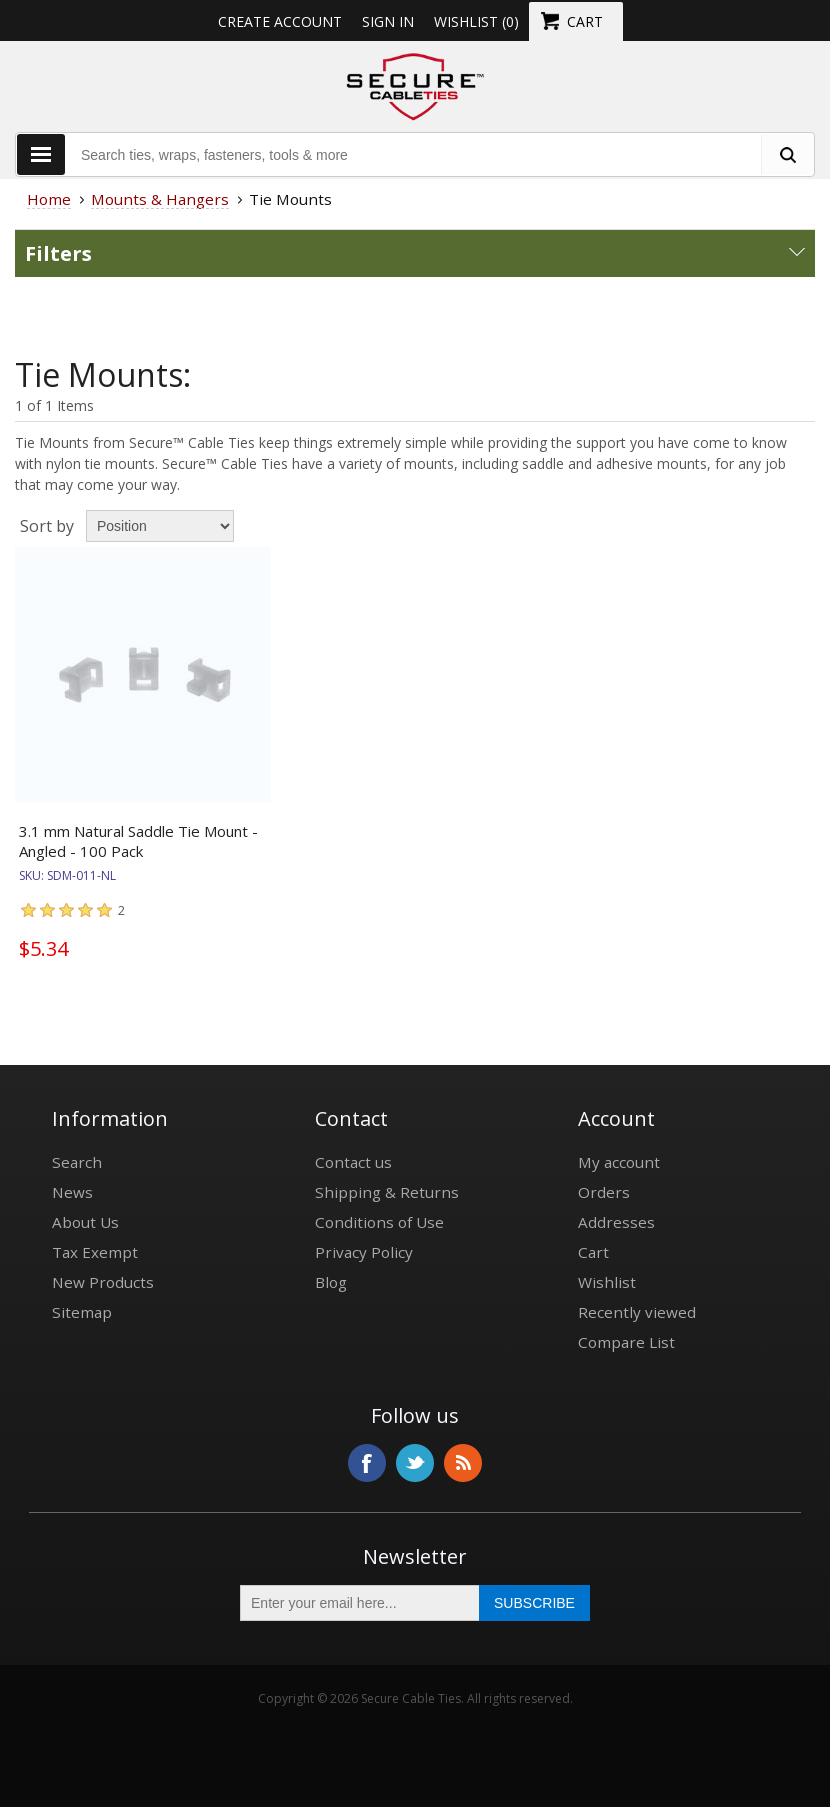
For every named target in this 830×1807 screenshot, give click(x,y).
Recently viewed (637, 1312)
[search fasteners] (787, 154)
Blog (331, 1282)
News (72, 1192)
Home (49, 199)
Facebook (367, 1463)
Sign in (388, 21)
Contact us (353, 1162)
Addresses (616, 1222)
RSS (463, 1463)
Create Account (280, 21)
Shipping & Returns (387, 1192)
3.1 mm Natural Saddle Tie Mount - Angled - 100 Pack (138, 841)
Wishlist (607, 1282)
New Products (103, 1282)
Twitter (415, 1463)
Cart (593, 1252)
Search (77, 1162)
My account (619, 1162)
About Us (85, 1222)
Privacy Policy (364, 1252)
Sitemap (82, 1312)
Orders (604, 1192)
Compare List (626, 1342)
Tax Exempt (95, 1252)
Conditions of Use (379, 1222)
